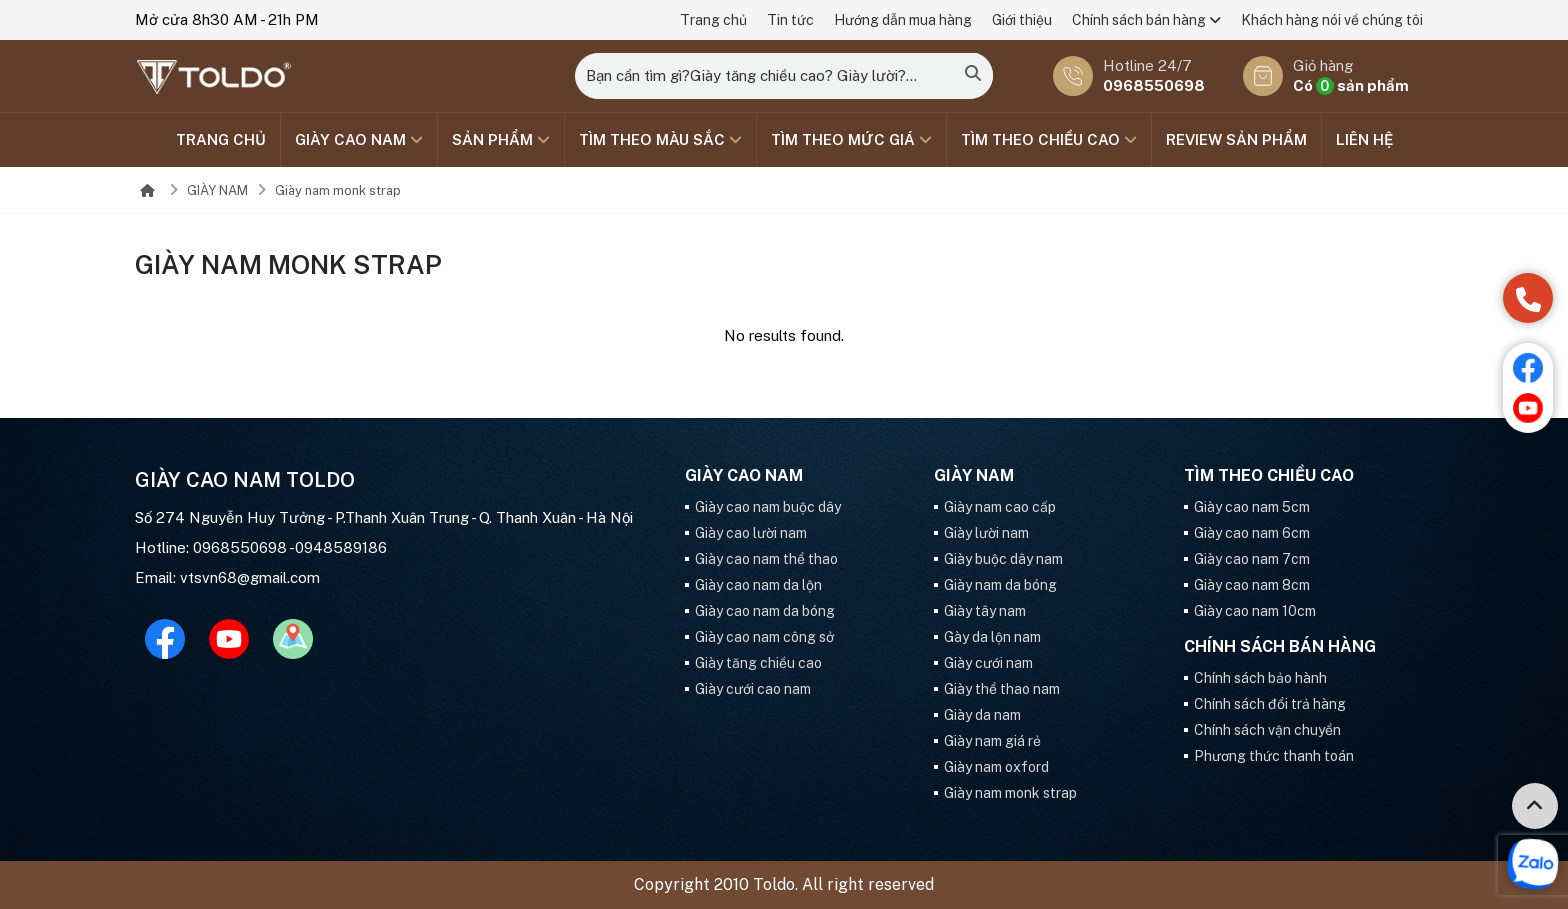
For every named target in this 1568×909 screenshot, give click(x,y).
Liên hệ (1364, 139)
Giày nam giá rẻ (992, 741)
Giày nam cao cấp (1000, 507)
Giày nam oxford (996, 767)
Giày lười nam (986, 533)
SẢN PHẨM (501, 139)
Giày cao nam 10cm (1255, 611)
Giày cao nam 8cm (1252, 585)
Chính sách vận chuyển (1267, 730)
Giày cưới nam (988, 663)
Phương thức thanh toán (1274, 756)
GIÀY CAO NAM (359, 139)
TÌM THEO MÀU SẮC (660, 139)
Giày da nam (982, 715)
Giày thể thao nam (1002, 689)
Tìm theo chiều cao (1049, 139)
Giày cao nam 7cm (1252, 559)
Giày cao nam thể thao (766, 559)
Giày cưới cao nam (753, 689)
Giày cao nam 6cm (1252, 533)
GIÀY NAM (217, 190)
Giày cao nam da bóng (765, 611)
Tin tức (790, 20)
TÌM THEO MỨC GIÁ (851, 139)
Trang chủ (713, 20)
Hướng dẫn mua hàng (903, 20)
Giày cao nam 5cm (1252, 507)
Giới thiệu (1022, 20)
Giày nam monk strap (338, 190)
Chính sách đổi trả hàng (1270, 704)
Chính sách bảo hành (1260, 678)
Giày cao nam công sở (764, 637)
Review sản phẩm (1236, 139)
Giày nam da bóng (1000, 585)
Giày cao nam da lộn (758, 585)
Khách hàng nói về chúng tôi (1332, 20)
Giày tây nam (985, 611)
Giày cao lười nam (751, 533)
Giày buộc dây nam (1003, 559)
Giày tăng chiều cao (758, 663)
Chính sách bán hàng (1146, 20)
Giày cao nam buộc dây (768, 507)
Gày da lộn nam (992, 637)
